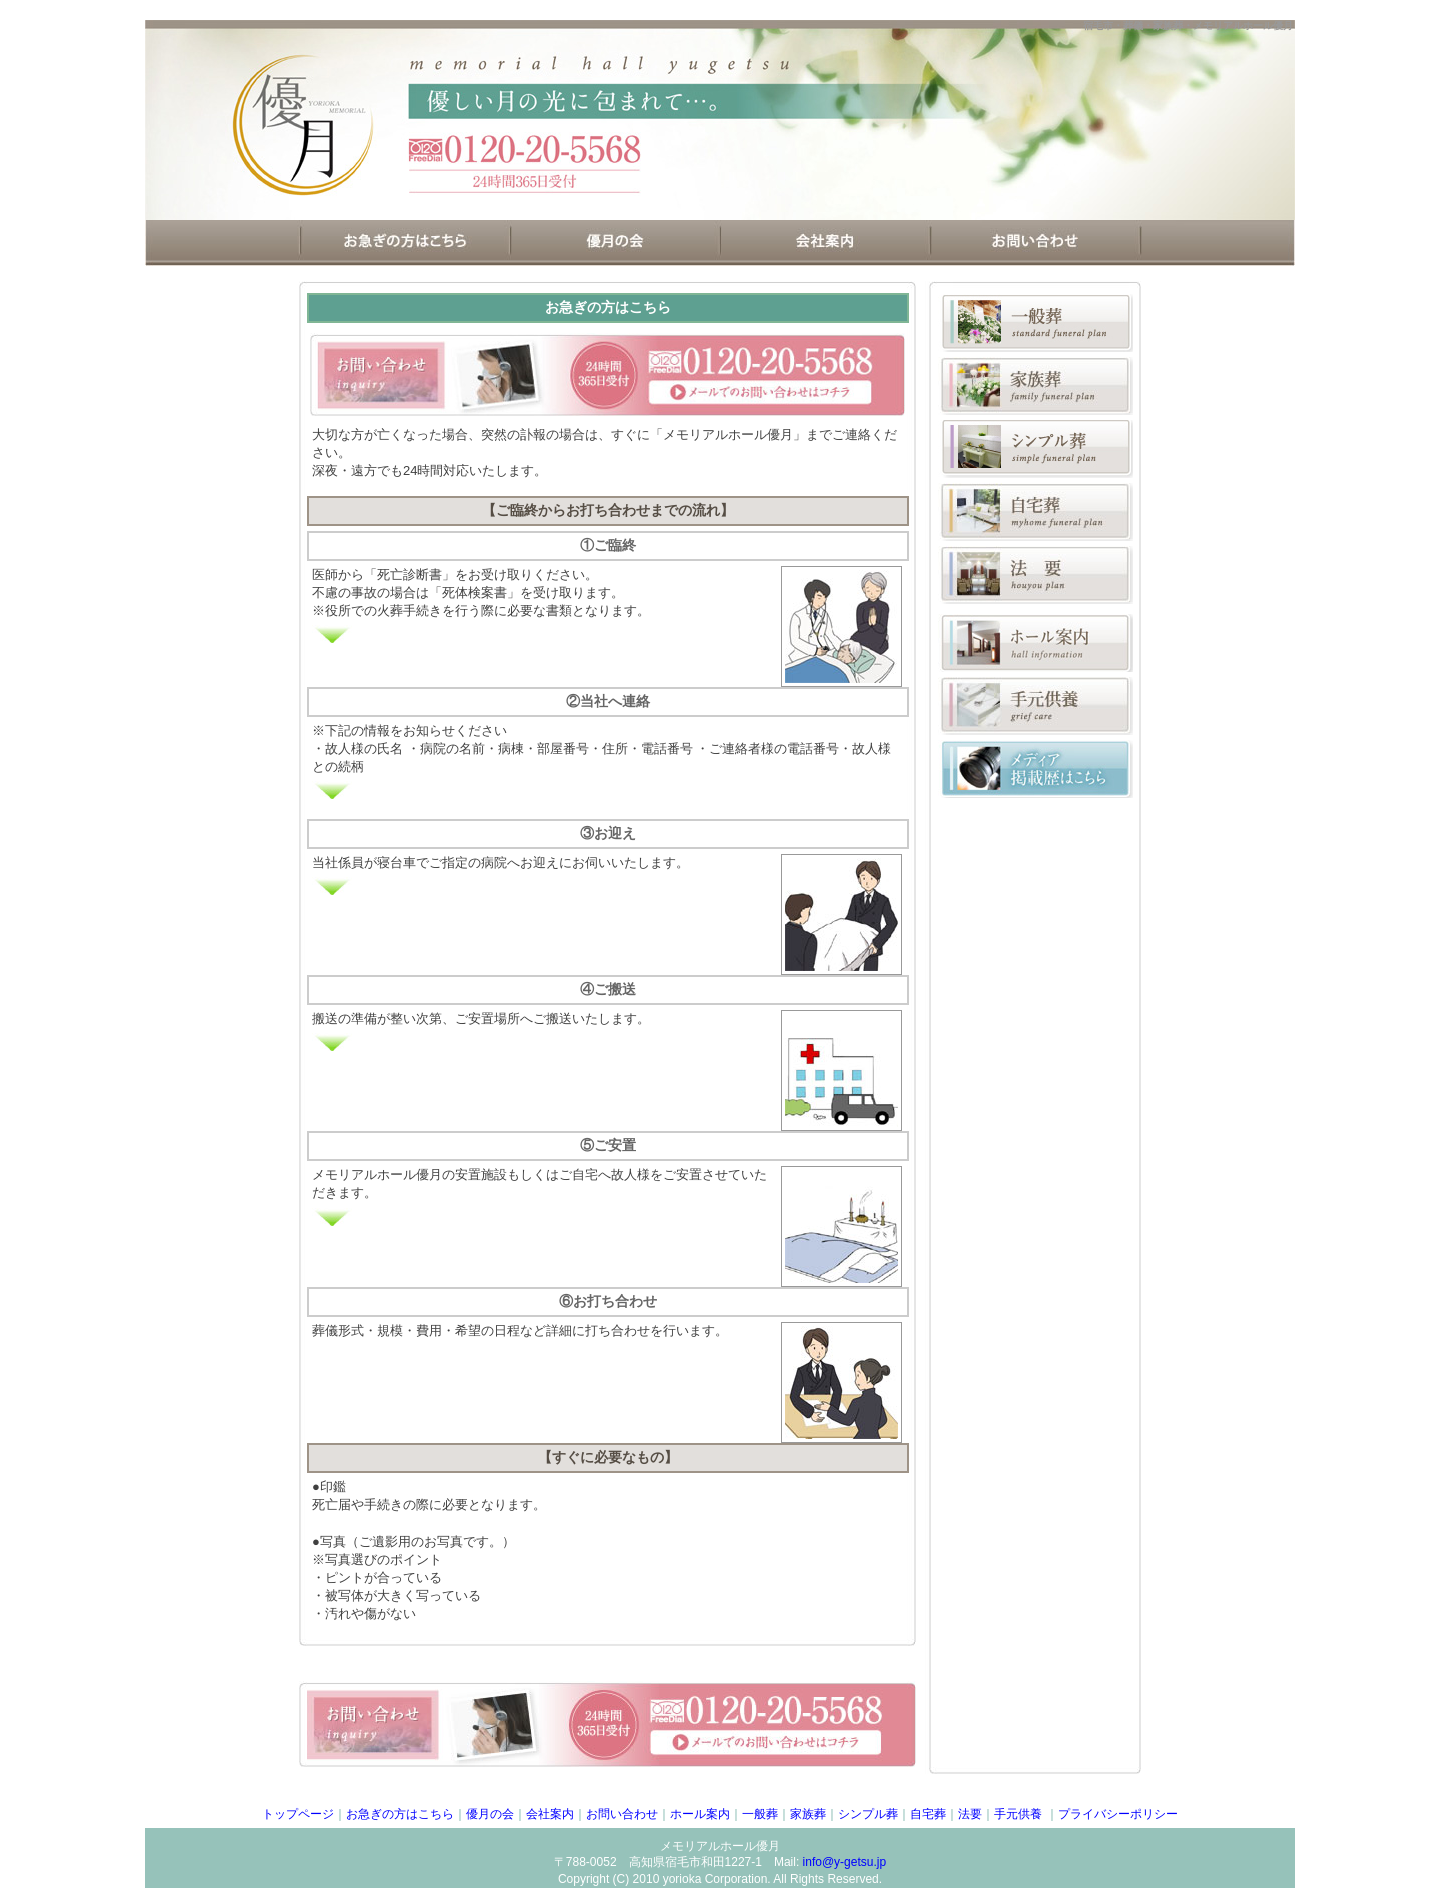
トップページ (298, 1814)
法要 (970, 1814)
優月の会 (490, 1814)
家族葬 (808, 1814)
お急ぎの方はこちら (400, 1814)
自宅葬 (928, 1814)
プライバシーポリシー (1118, 1814)
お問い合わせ (622, 1814)
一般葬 (760, 1814)
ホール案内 (700, 1814)
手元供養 (1019, 1814)
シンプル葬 (868, 1814)
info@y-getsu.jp (845, 1862)
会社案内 (550, 1814)
